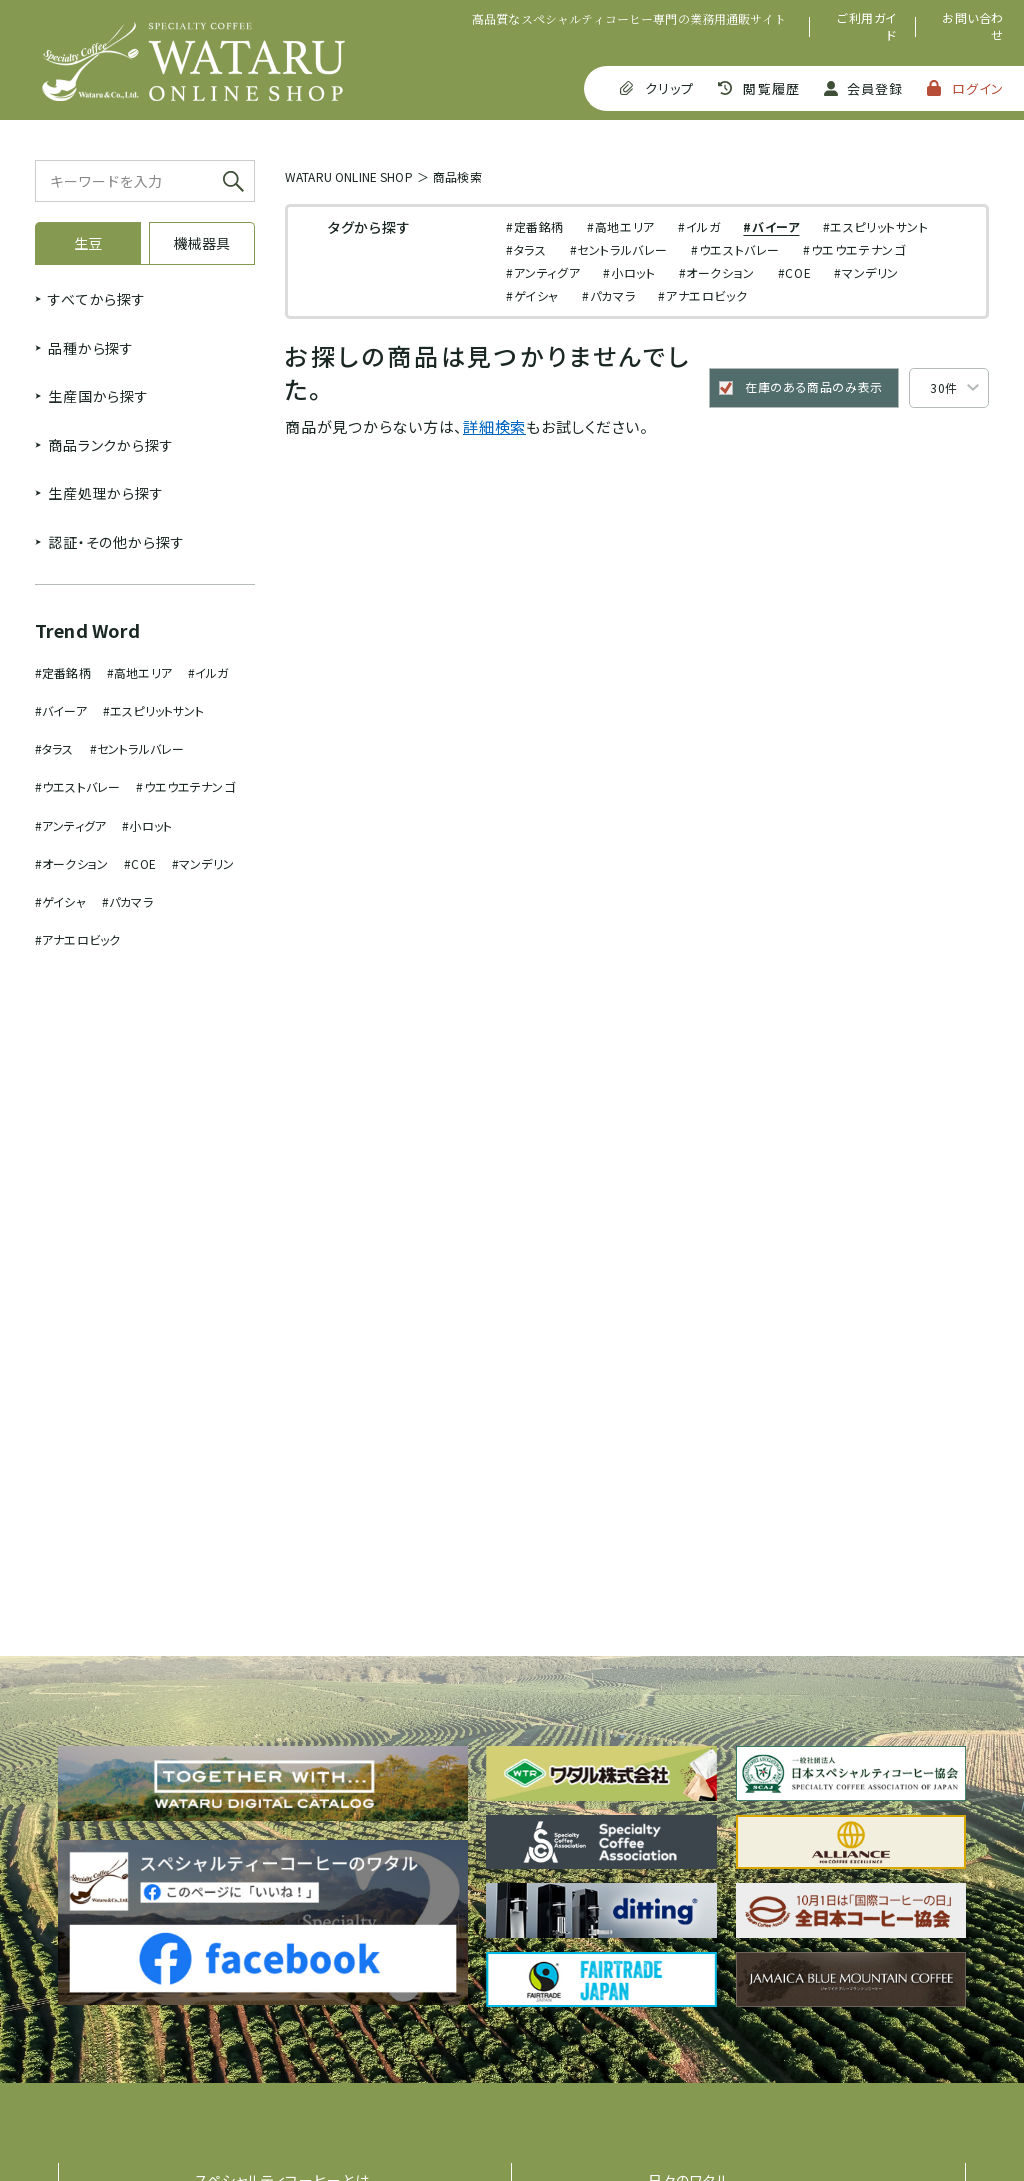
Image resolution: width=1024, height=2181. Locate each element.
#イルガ (208, 672)
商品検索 (457, 176)
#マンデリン (203, 863)
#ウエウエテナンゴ (185, 786)
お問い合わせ (973, 26)
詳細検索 (494, 426)
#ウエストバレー (77, 786)
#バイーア (61, 710)
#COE (140, 863)
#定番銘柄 (63, 672)
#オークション (71, 863)
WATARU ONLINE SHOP (349, 176)
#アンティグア (70, 825)
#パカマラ (127, 901)
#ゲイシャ (60, 901)
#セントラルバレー (137, 748)
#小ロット (147, 825)
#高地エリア (139, 672)
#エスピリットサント (154, 710)
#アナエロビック (77, 939)
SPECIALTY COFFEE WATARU (193, 61)
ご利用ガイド (867, 26)
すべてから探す (97, 299)
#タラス (54, 748)
